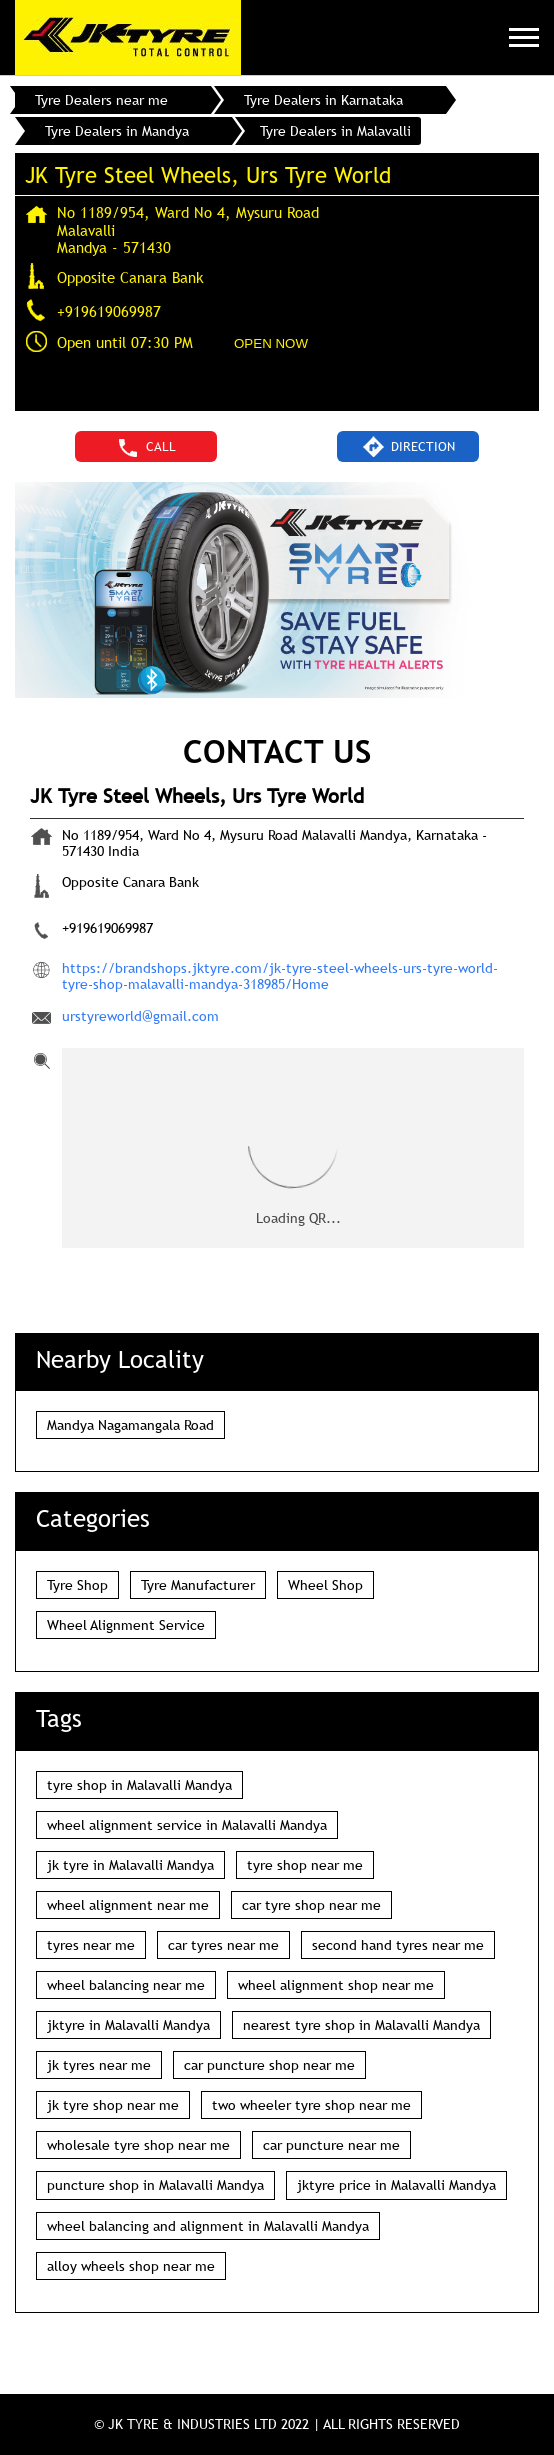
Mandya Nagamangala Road (130, 1425)
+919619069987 (109, 311)
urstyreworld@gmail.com (140, 1016)
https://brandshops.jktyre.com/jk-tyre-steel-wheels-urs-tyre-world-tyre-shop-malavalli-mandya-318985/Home (280, 976)
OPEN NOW (271, 343)
